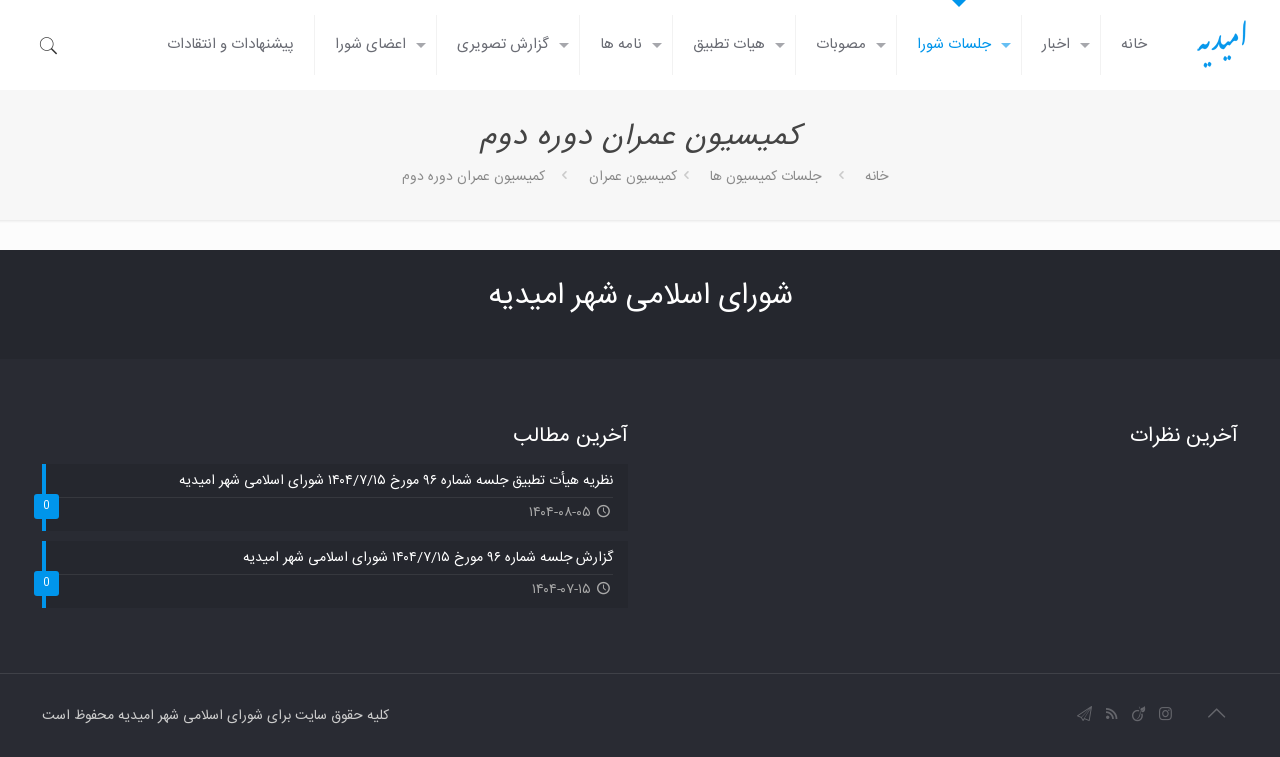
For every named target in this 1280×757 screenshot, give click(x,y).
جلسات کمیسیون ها (765, 177)
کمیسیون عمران (633, 177)
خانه (876, 177)
